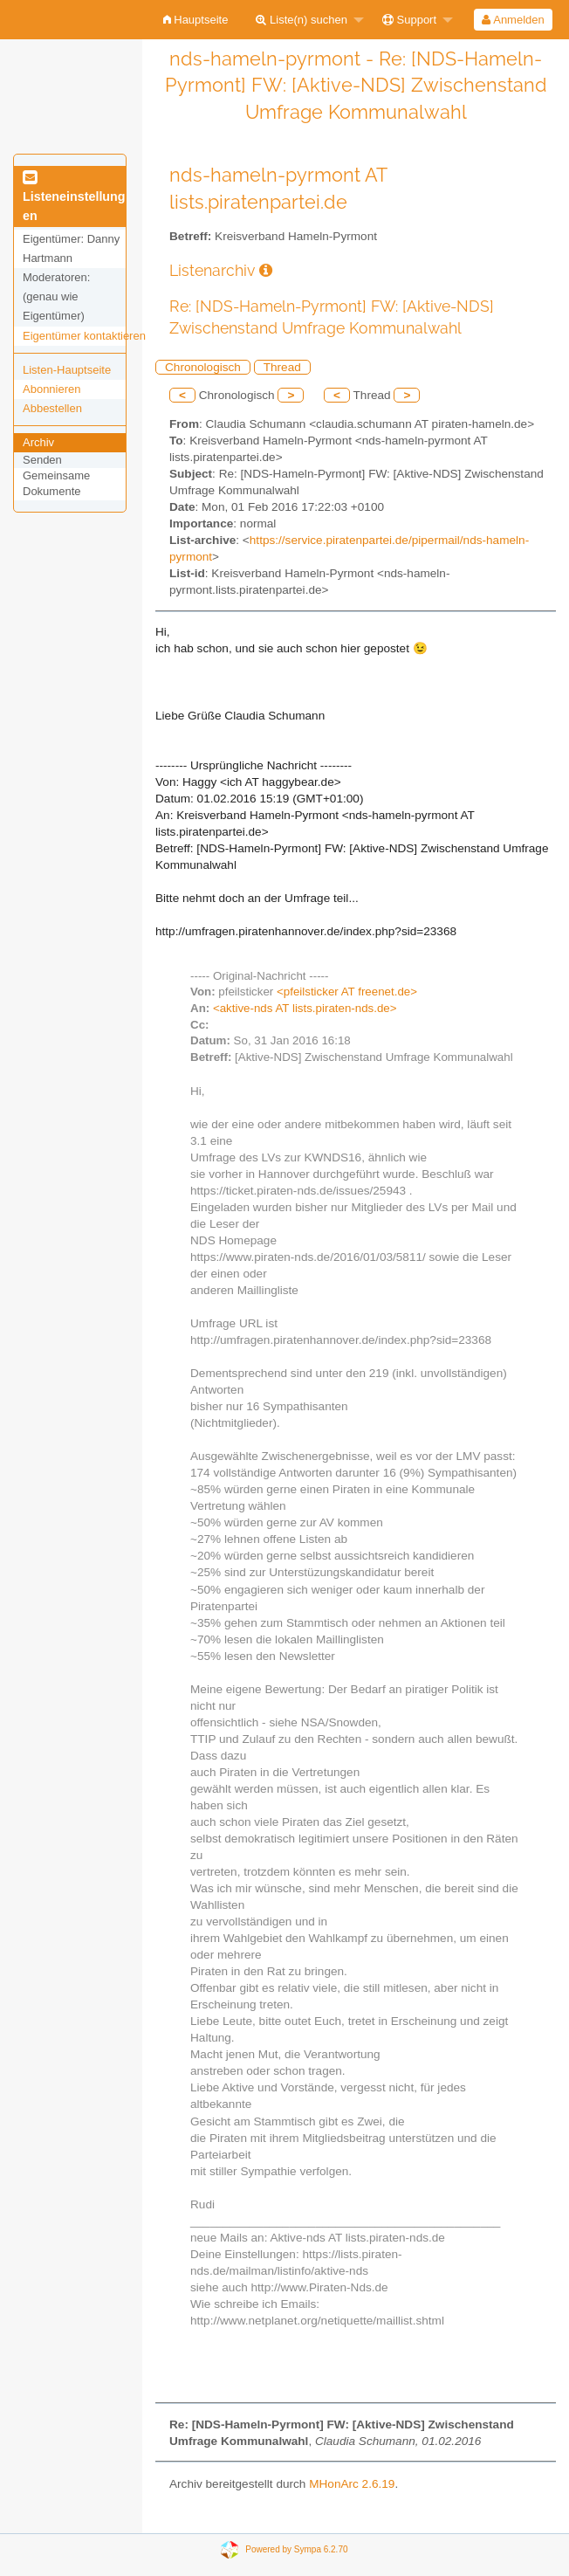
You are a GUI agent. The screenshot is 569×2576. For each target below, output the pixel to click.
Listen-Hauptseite (67, 369)
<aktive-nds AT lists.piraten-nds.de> (305, 1008)
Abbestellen (52, 408)
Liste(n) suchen (301, 19)
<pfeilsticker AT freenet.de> (347, 991)
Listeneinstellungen (74, 197)
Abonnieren (52, 389)
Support (409, 19)
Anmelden (513, 19)
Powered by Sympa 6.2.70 (296, 2549)
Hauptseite (196, 19)
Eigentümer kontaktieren (84, 335)
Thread (282, 367)
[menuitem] (196, 19)
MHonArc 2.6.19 (351, 2483)
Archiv (38, 442)
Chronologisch (203, 367)
